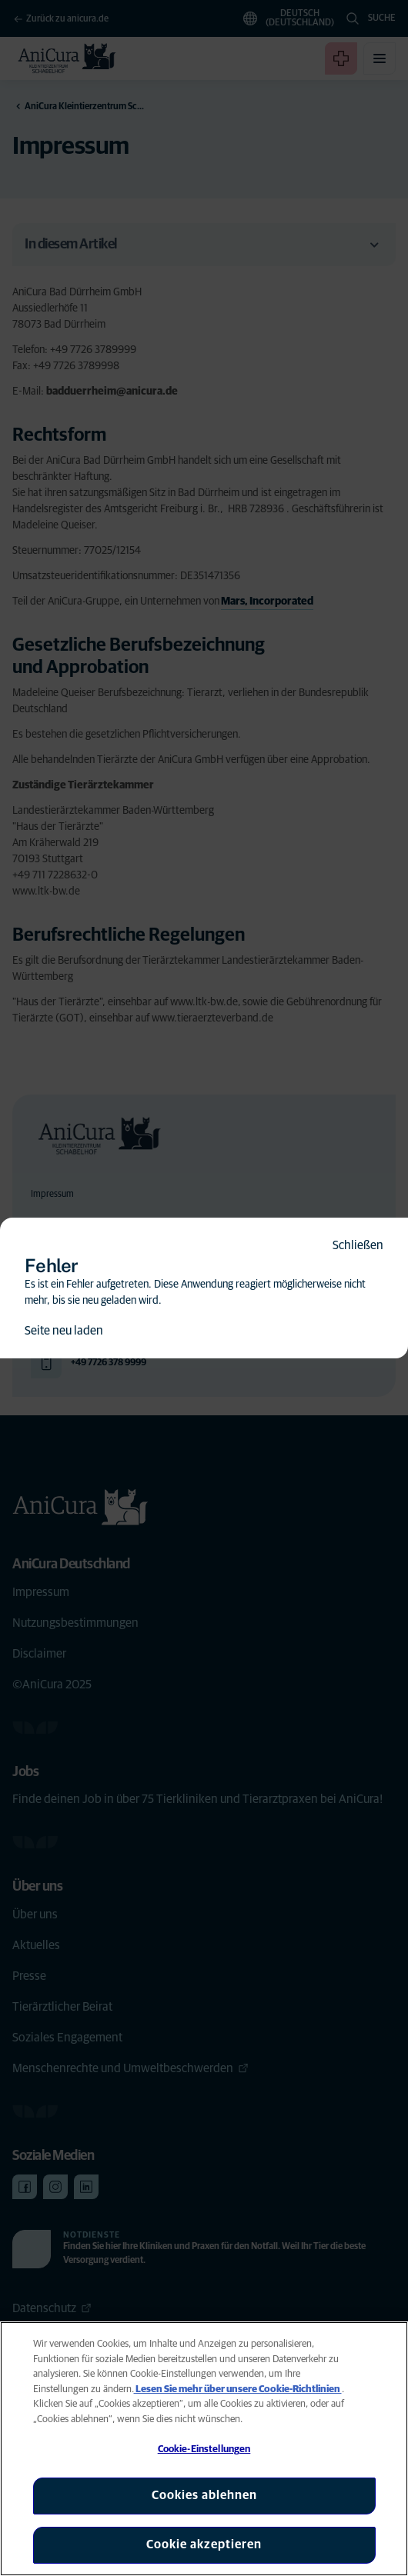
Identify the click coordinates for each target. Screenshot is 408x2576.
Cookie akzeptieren (204, 2544)
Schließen (358, 1245)
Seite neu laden (64, 1331)
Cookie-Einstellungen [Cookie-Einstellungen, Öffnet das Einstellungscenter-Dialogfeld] (204, 2449)
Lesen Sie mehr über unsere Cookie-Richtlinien (238, 2389)
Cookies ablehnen (204, 2495)
